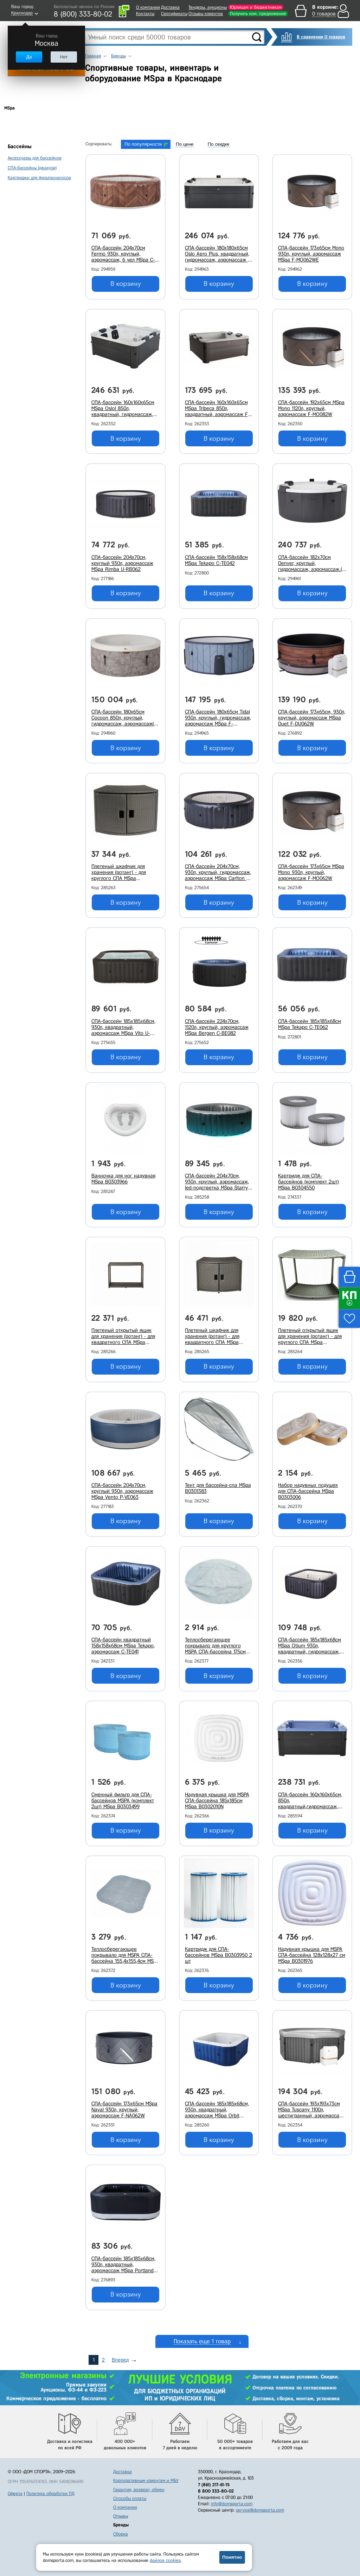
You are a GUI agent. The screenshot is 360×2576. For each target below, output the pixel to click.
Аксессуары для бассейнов (35, 158)
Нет (64, 56)
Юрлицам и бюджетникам (256, 7)
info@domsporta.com (231, 2503)
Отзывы (120, 2516)
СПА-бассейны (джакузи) (32, 167)
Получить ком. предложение (258, 13)
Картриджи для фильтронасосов (39, 177)
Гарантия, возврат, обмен (139, 2489)
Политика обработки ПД (50, 2493)
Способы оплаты (129, 2498)
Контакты (145, 13)
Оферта (15, 2493)
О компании (148, 7)
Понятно (232, 2557)
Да (29, 56)
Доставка (170, 7)
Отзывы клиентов (205, 13)
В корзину (125, 284)
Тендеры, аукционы (207, 7)
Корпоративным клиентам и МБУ (146, 2480)
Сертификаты (174, 13)
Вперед (120, 2360)
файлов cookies (165, 2560)
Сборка (120, 2534)
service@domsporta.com (260, 2510)
